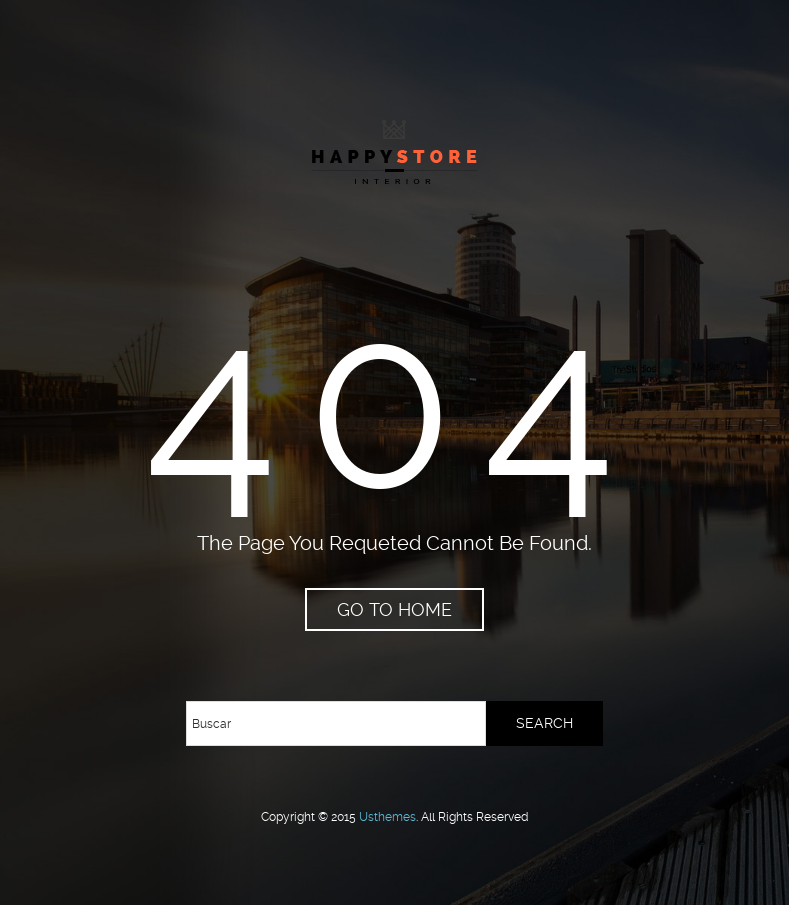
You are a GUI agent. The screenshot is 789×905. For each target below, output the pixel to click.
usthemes (387, 817)
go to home (394, 609)
